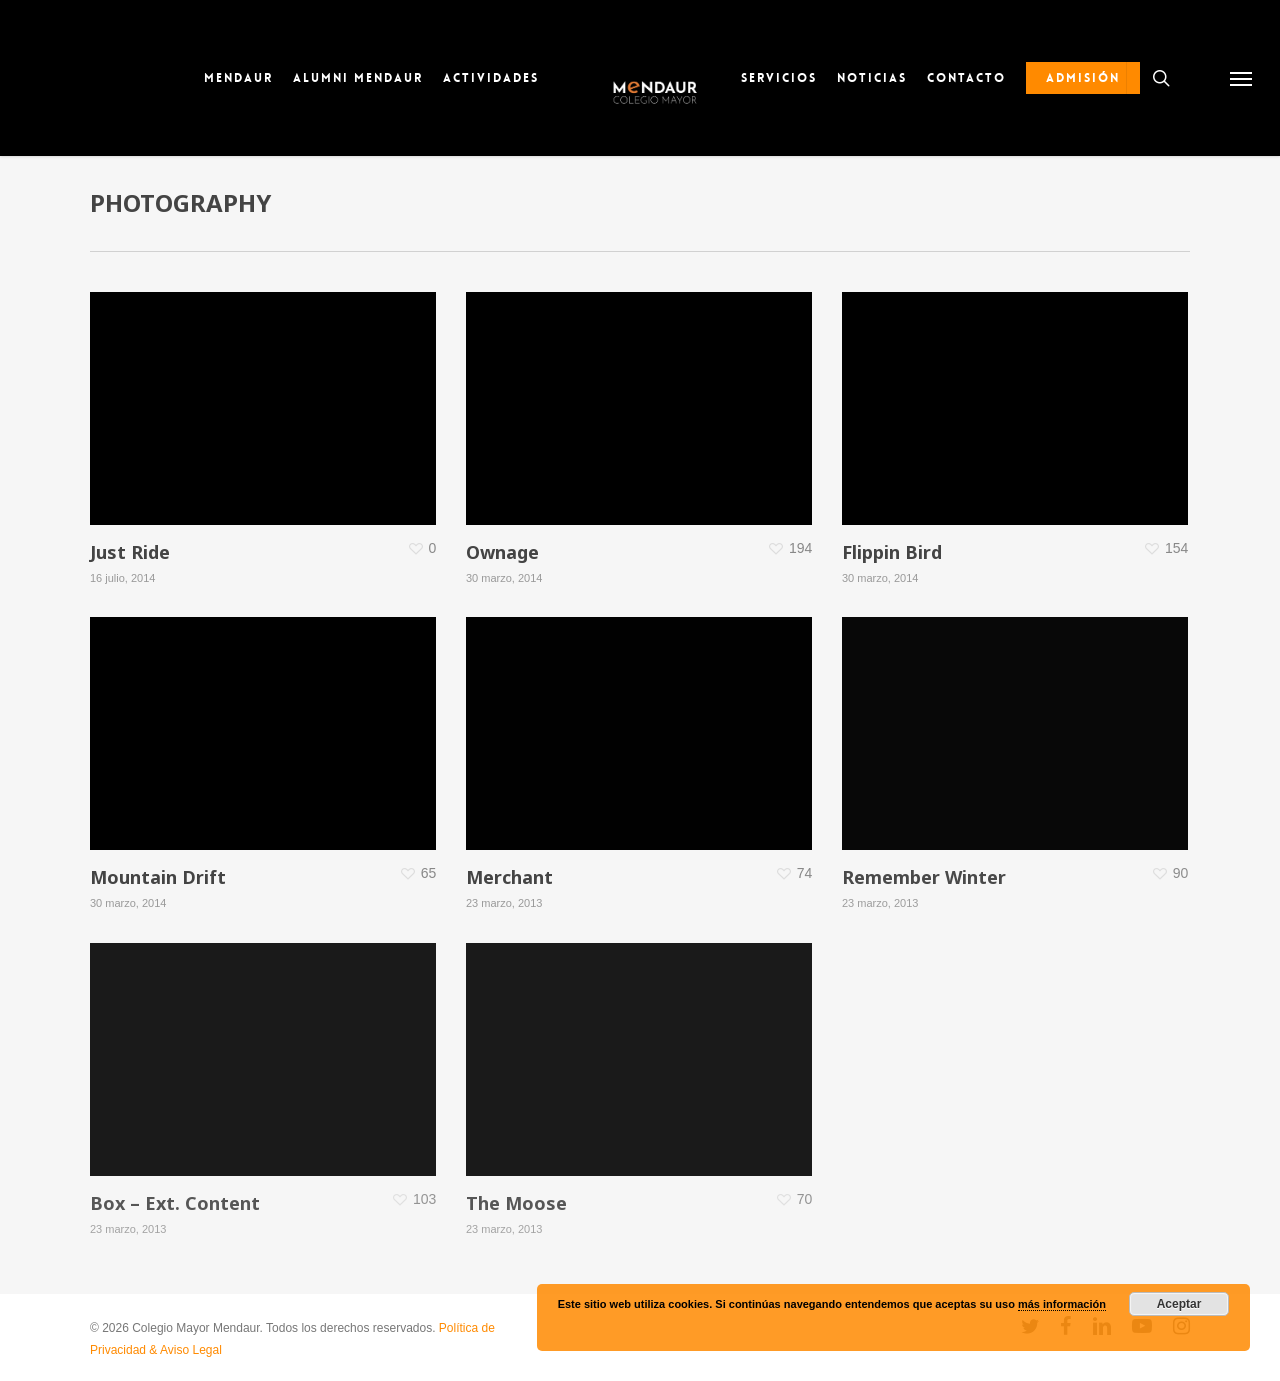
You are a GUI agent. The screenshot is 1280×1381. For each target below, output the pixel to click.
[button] (1240, 78)
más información (1062, 1304)
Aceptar (1179, 1304)
